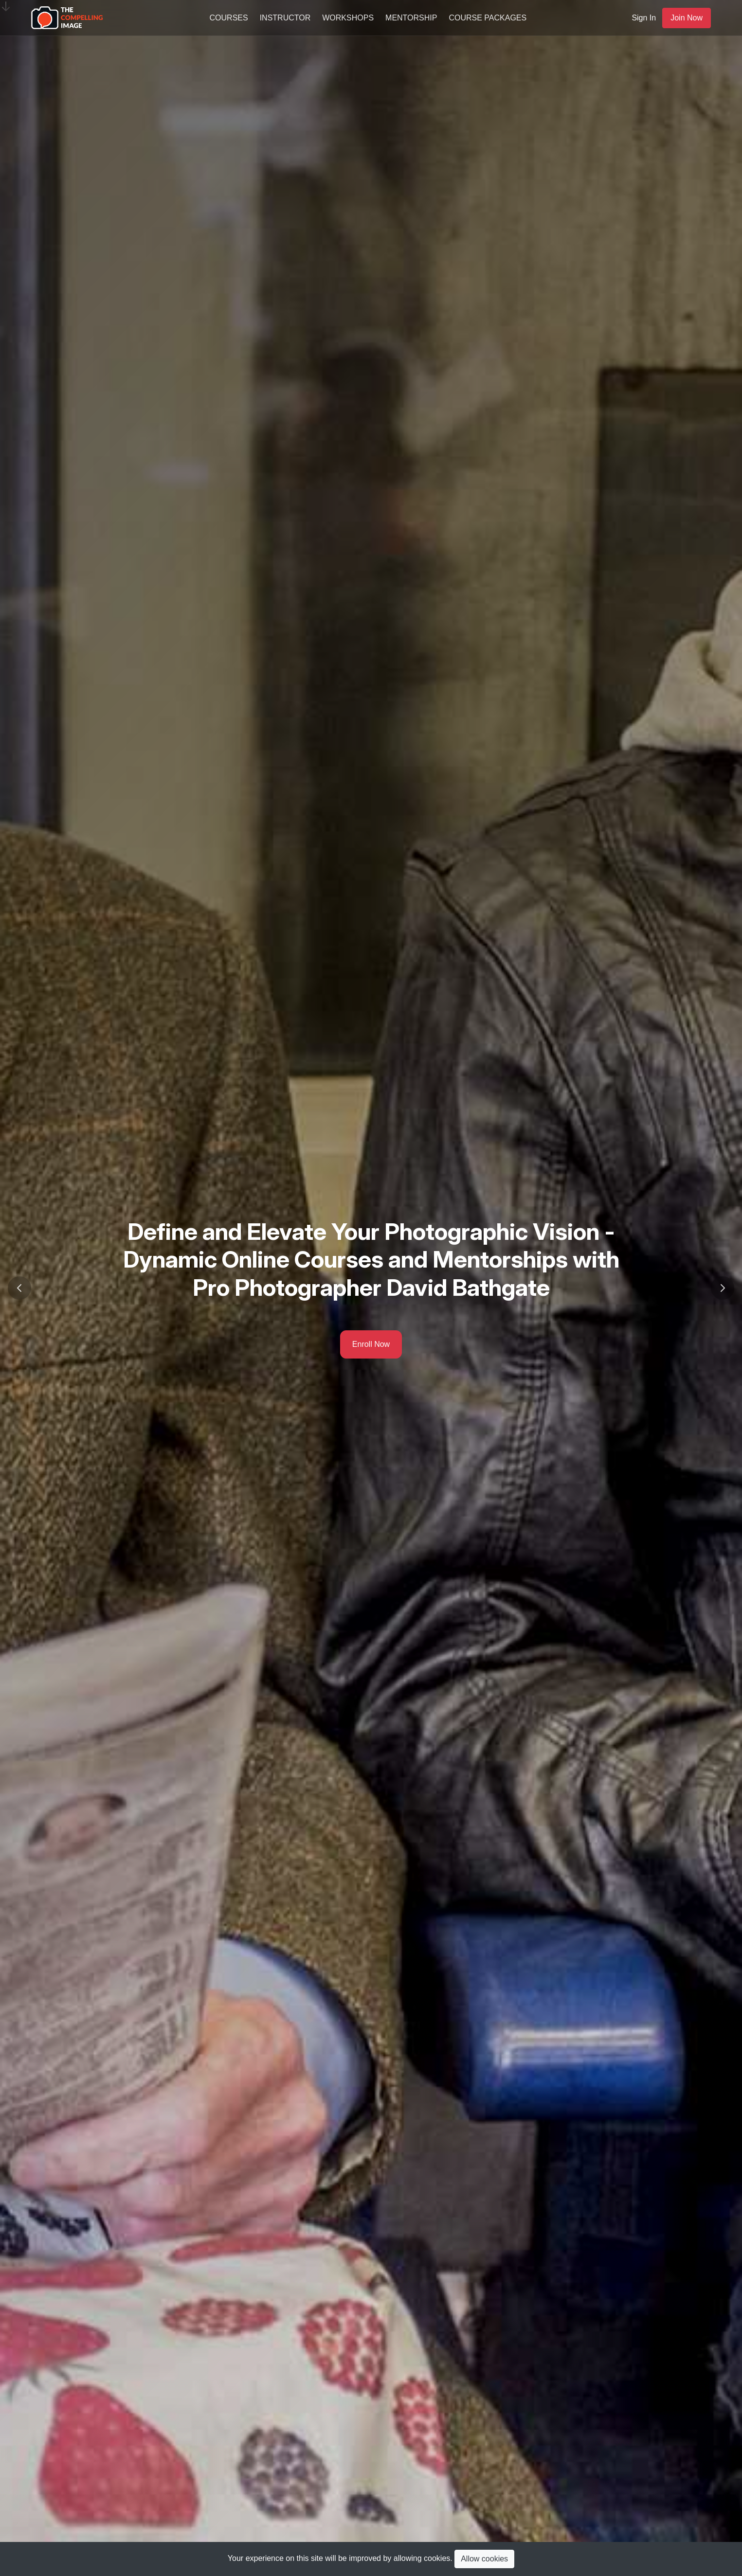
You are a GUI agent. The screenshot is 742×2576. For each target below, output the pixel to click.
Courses (229, 18)
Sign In (644, 18)
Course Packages (487, 18)
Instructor (285, 18)
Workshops (348, 18)
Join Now (686, 18)
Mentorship (411, 18)
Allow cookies (484, 2559)
